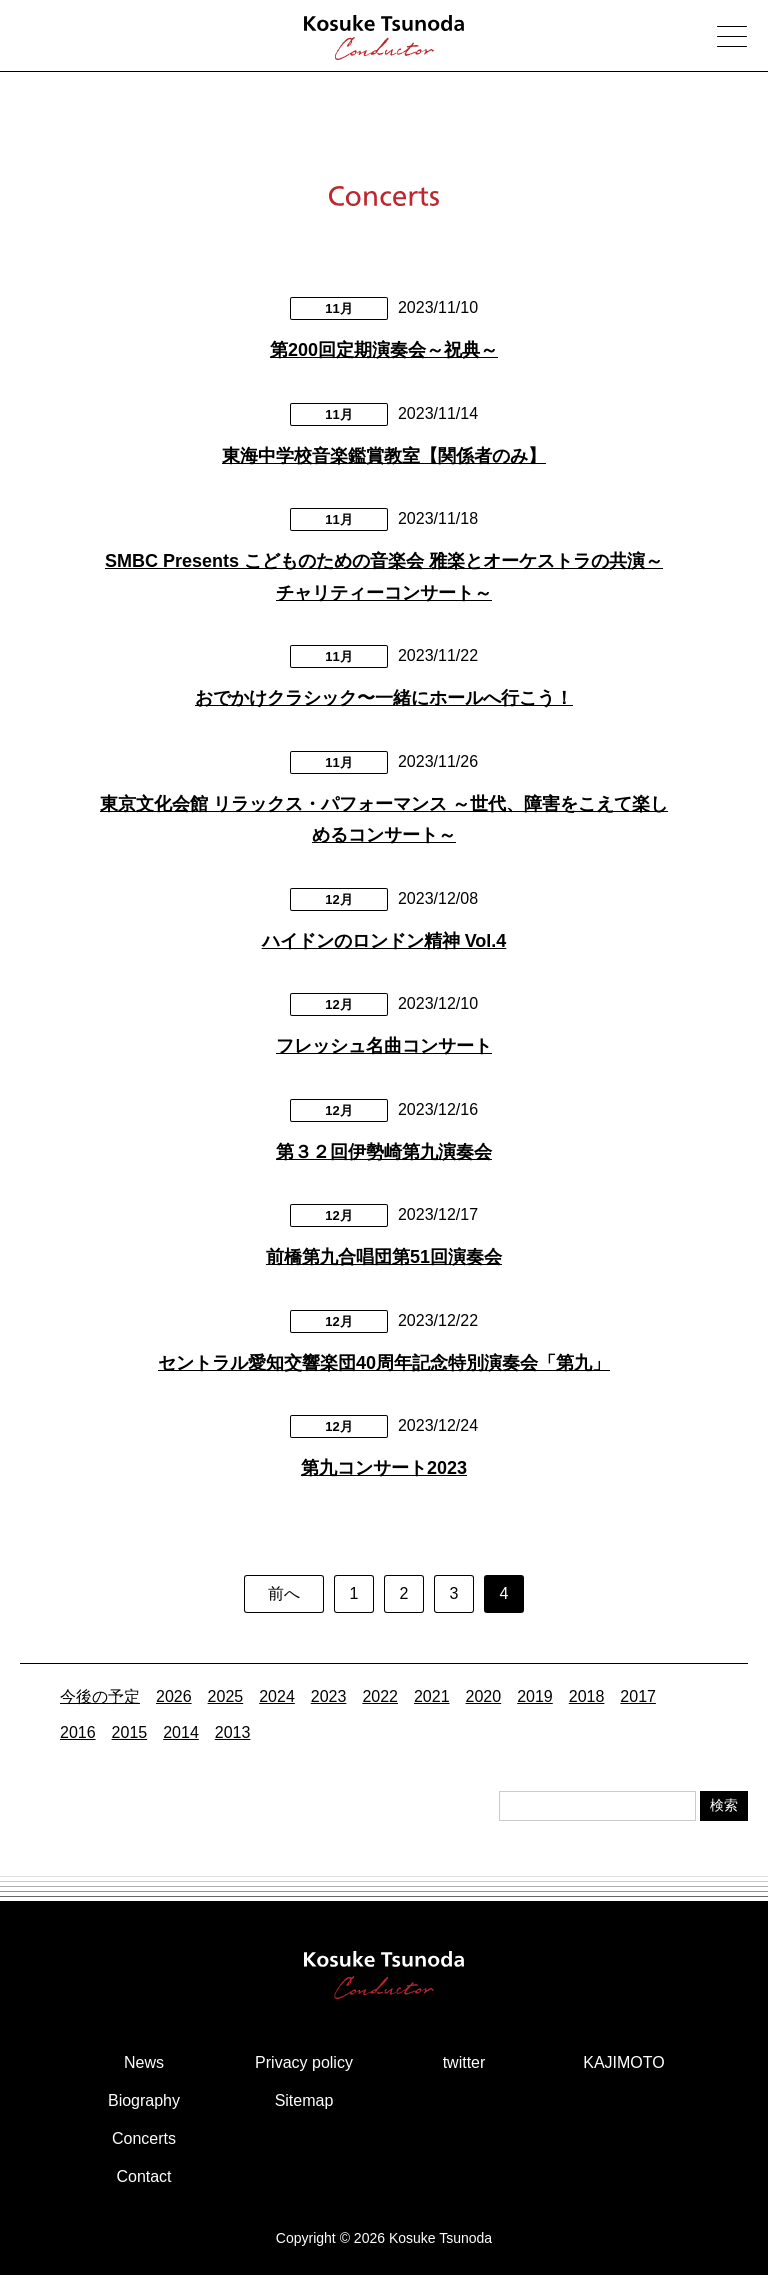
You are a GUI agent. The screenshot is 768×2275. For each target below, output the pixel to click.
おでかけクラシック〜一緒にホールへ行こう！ (384, 698)
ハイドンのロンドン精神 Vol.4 (384, 941)
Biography (144, 2100)
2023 (329, 1696)
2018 (587, 1696)
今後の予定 (100, 1696)
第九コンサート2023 (384, 1468)
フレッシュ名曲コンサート (384, 1046)
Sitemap (304, 2100)
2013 (233, 1732)
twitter (464, 2062)
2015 (130, 1732)
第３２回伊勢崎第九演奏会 (384, 1152)
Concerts (144, 2138)
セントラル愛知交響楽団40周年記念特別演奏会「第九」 (384, 1363)
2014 (181, 1732)
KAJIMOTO (624, 2062)
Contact (143, 2176)
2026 (174, 1696)
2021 (432, 1696)
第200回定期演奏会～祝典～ (384, 350)
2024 (277, 1696)
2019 (535, 1696)
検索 (724, 1805)
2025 (226, 1696)
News (144, 2062)
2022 (380, 1696)
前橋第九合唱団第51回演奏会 (384, 1257)
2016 (78, 1732)
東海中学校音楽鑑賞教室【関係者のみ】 (384, 456)
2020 (484, 1696)
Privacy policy (304, 2062)
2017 (638, 1696)
